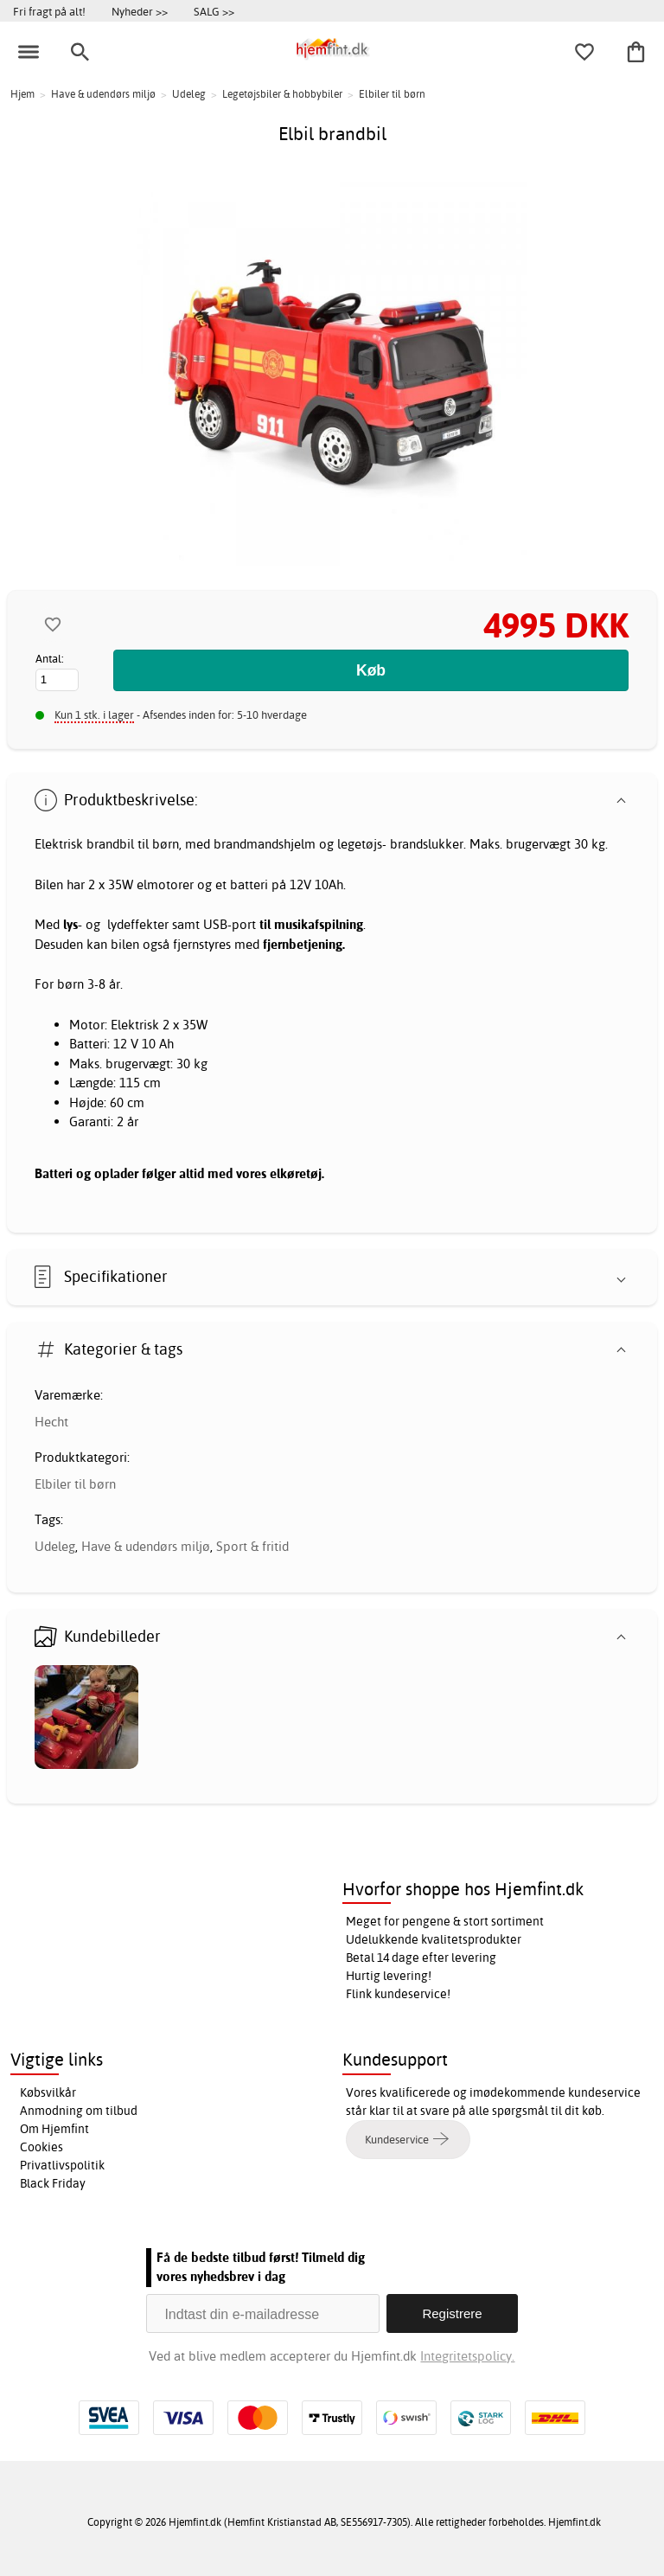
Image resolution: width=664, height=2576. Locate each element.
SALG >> (214, 11)
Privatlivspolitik (62, 2165)
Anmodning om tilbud (78, 2110)
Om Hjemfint (54, 2129)
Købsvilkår (48, 2092)
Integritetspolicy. (467, 2356)
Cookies (41, 2147)
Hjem (22, 93)
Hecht (51, 1421)
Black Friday (53, 2183)
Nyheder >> (140, 11)
